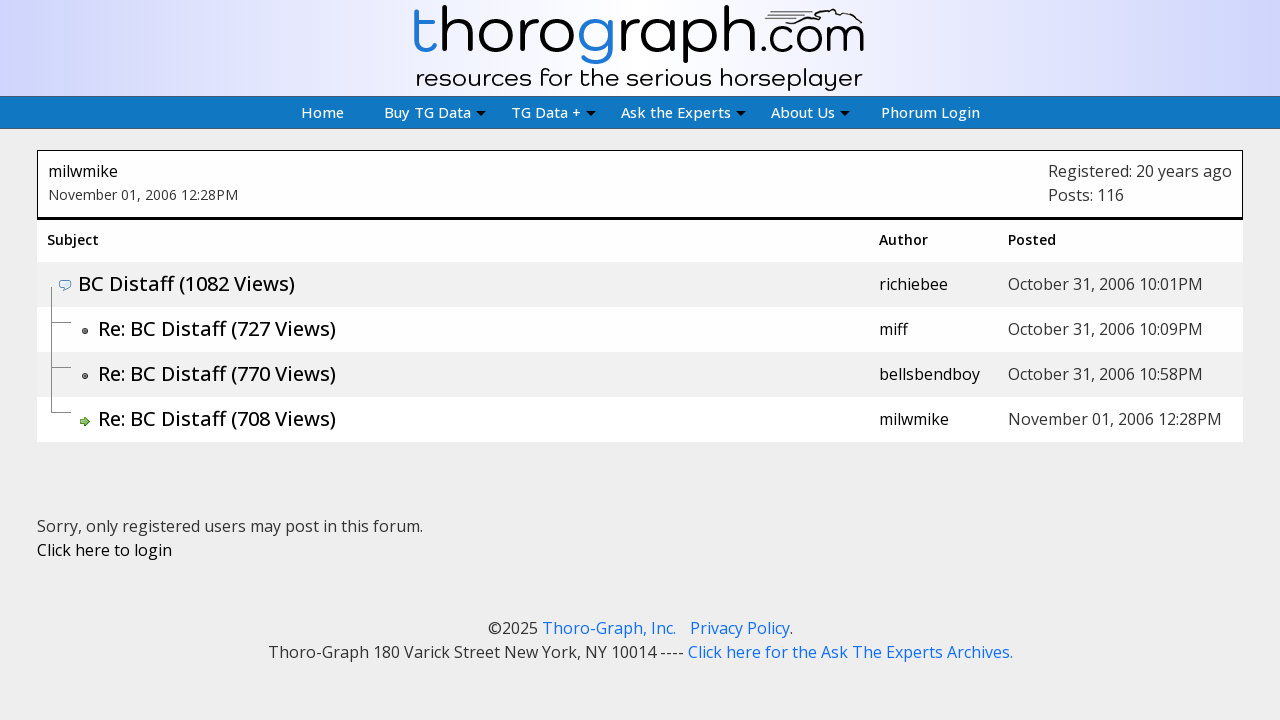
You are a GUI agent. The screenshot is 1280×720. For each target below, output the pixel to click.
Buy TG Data (435, 112)
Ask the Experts (683, 112)
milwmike (83, 171)
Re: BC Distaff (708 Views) (217, 418)
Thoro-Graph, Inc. (609, 628)
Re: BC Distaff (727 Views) (217, 328)
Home (322, 112)
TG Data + (553, 112)
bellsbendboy (929, 374)
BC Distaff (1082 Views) (186, 283)
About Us (810, 112)
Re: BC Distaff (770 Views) (217, 373)
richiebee (913, 284)
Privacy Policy (740, 628)
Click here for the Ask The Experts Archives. (850, 652)
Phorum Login (930, 112)
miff (893, 329)
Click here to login (104, 550)
